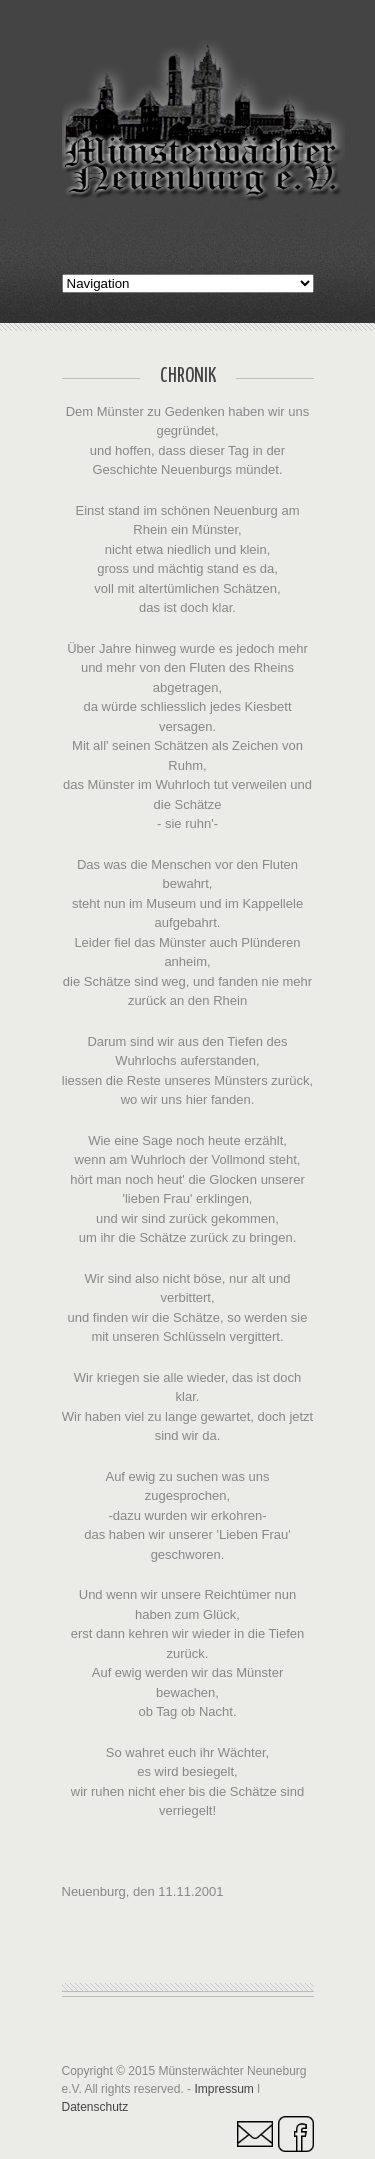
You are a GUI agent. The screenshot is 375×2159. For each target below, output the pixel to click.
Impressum (223, 2089)
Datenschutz (95, 2107)
